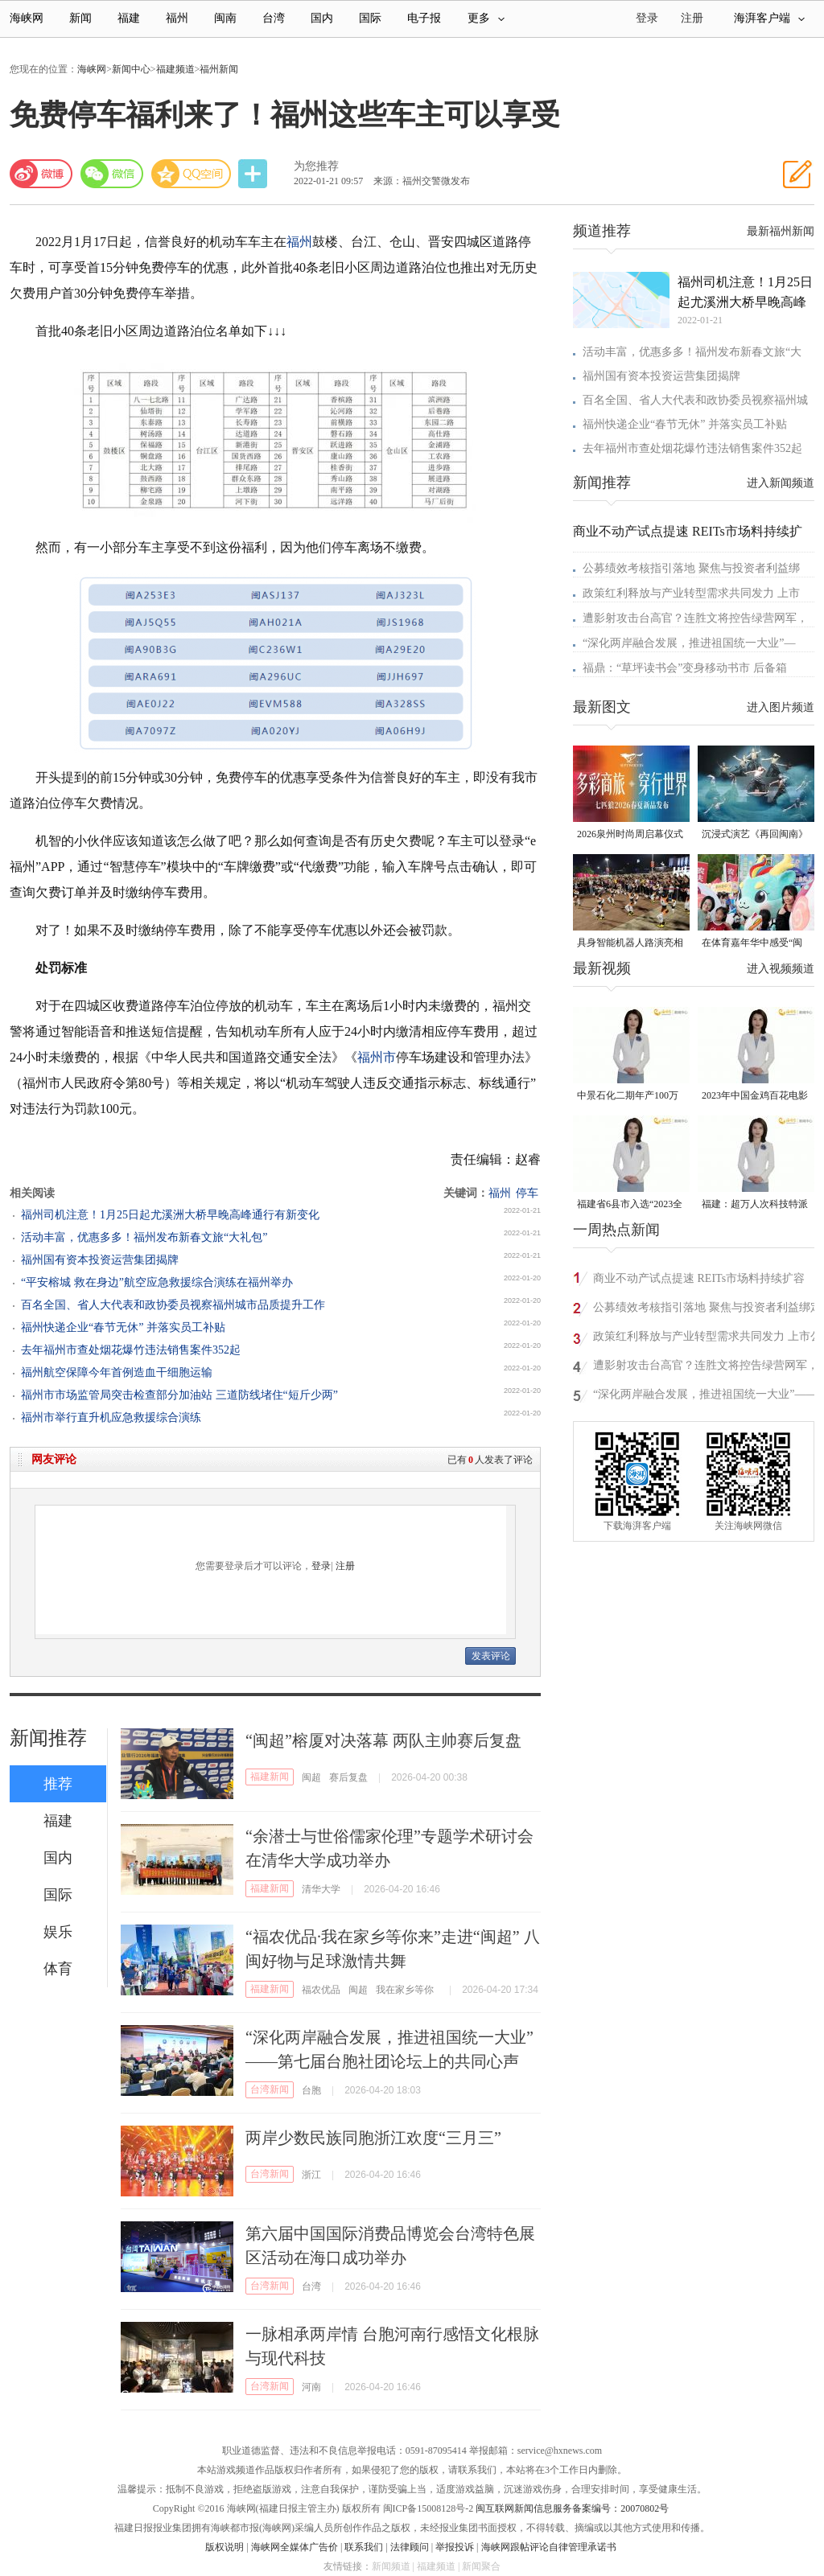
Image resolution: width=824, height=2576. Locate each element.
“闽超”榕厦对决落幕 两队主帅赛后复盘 (383, 1740)
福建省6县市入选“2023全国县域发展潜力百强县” (629, 1205)
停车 (527, 1193)
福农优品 (321, 1989)
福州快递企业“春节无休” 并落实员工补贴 (123, 1327)
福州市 (376, 1057)
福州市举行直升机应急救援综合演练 (111, 1417)
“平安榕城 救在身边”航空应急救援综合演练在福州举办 (157, 1282)
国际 (370, 18)
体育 (57, 1969)
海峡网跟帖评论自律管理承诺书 (548, 2547)
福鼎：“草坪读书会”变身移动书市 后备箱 (685, 668)
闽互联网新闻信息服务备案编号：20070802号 (572, 2508)
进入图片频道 (780, 707)
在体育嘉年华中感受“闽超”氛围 (752, 944)
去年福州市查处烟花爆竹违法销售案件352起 (131, 1350)
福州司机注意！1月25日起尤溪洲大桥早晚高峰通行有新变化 (170, 1215)
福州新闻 (219, 69)
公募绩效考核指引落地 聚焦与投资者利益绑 (691, 568)
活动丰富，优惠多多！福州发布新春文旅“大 (692, 352)
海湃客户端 (769, 18)
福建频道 (175, 69)
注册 (692, 18)
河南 (311, 2387)
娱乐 (57, 1932)
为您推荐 (316, 166)
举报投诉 (454, 2547)
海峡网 (26, 18)
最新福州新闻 (780, 231)
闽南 (225, 18)
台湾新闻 (269, 2089)
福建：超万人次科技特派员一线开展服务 (755, 1205)
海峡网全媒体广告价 (294, 2547)
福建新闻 (269, 1776)
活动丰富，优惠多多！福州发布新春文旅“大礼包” (144, 1237)
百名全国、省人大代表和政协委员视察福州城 (695, 400)
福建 (128, 18)
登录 (321, 1565)
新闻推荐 (48, 1738)
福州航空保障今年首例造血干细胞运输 (116, 1372)
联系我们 (363, 2547)
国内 (322, 18)
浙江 (311, 2174)
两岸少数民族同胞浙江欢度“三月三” (373, 2138)
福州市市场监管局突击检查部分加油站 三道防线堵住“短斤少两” (179, 1395)
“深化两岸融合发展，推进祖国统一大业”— (689, 643)
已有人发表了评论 (490, 1459)
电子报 (424, 18)
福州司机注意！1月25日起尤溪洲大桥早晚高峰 (745, 292)
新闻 (80, 18)
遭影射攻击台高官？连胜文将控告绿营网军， (695, 618)
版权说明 (224, 2547)
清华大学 (321, 1889)
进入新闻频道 (780, 483)
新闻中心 (131, 69)
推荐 (57, 1784)
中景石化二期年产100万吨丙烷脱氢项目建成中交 (630, 1096)
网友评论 (53, 1459)
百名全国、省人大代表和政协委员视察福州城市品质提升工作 (173, 1305)
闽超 (311, 1777)
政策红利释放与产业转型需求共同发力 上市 (691, 593)
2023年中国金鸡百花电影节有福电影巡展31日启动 (755, 1096)
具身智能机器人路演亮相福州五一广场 (630, 944)
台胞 (311, 2090)
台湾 (273, 18)
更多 (486, 18)
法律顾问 (409, 2547)
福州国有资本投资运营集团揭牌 (100, 1260)
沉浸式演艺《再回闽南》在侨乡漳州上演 (755, 835)
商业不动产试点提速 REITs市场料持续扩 (687, 531)
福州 (177, 18)
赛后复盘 (348, 1777)
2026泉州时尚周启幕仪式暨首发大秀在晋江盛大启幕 (630, 835)
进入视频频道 (780, 969)
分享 (254, 174)
